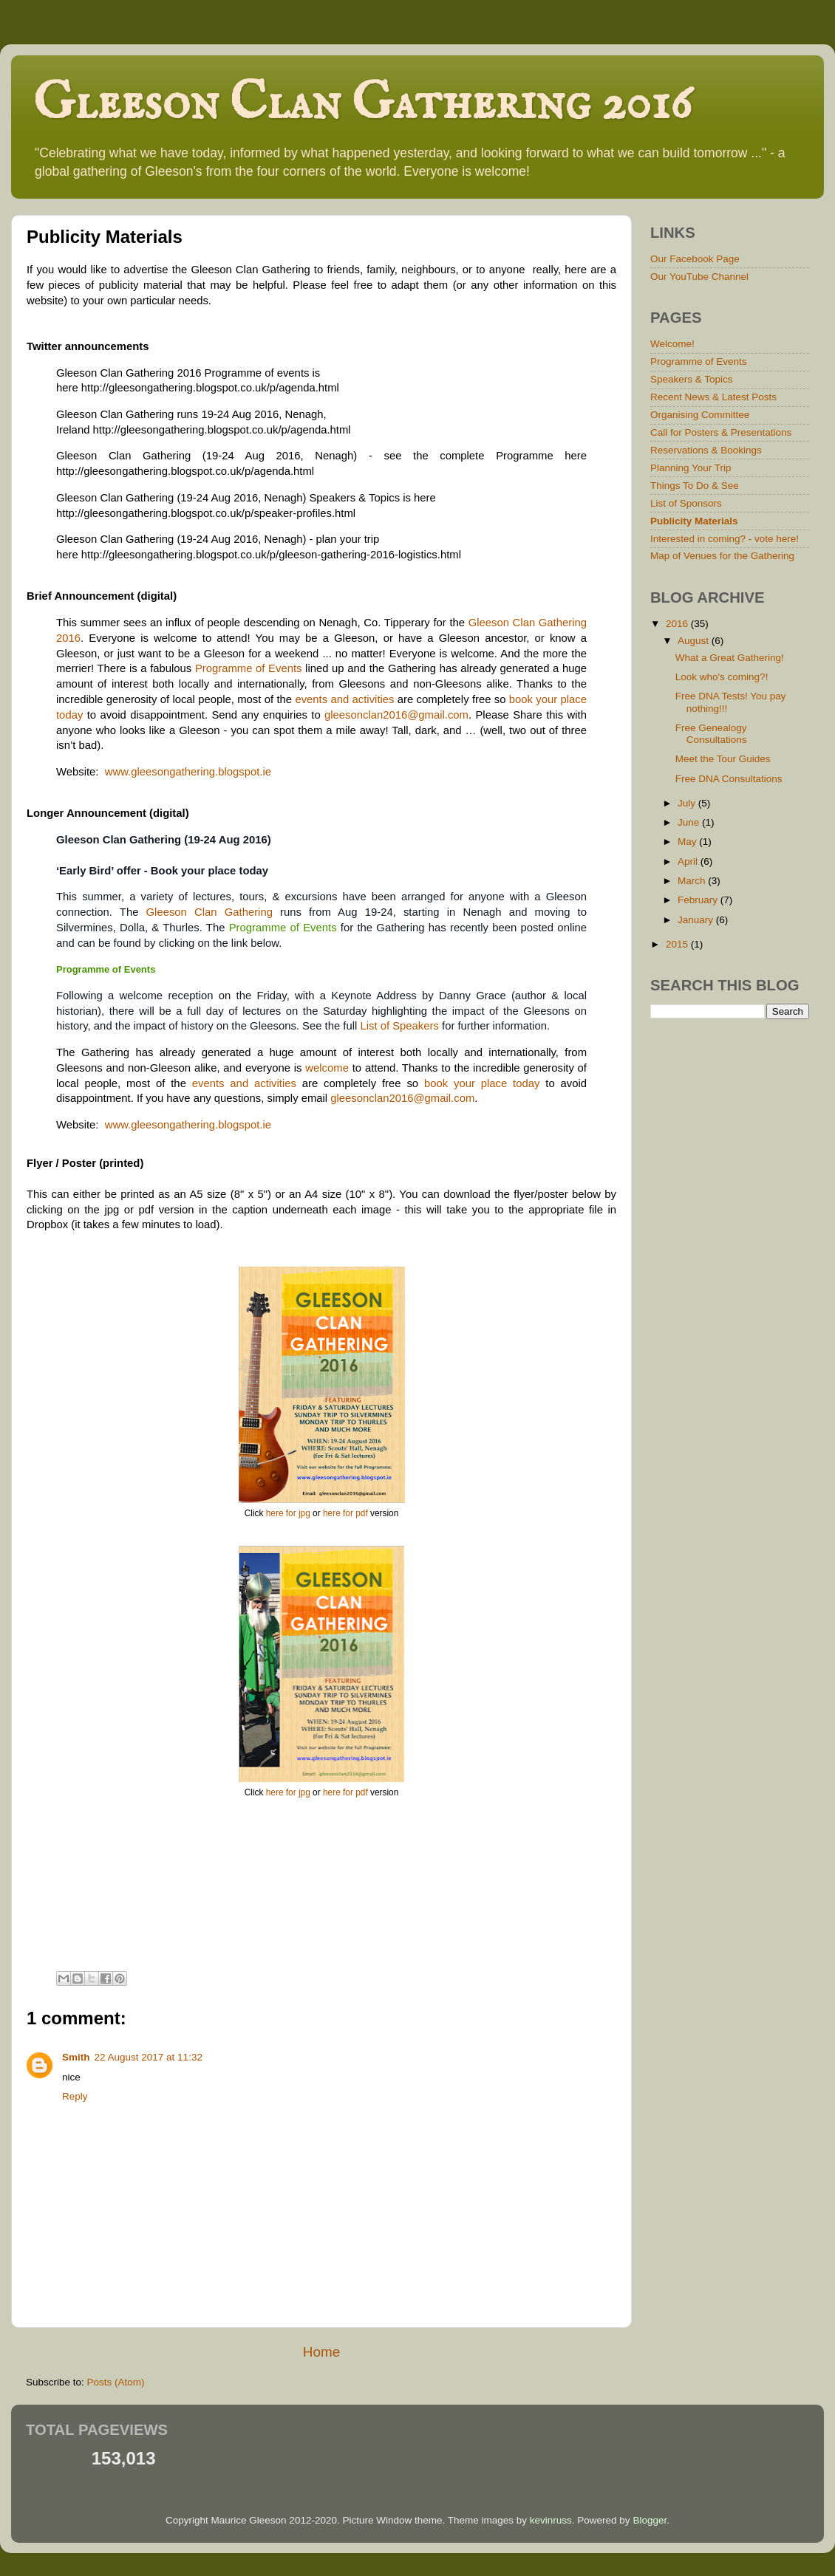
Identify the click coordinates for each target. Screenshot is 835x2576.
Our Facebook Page (695, 258)
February (699, 899)
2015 (678, 944)
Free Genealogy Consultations (711, 733)
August (695, 640)
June (690, 822)
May (688, 841)
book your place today (481, 1083)
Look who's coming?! (721, 676)
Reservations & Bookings (706, 450)
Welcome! (672, 343)
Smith (76, 2057)
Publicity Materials (694, 521)
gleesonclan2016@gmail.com (396, 715)
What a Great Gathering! (729, 657)
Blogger (650, 2520)
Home (321, 2352)
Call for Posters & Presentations (720, 432)
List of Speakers (399, 1026)
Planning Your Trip (691, 467)
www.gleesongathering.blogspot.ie (188, 772)
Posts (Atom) (116, 2382)
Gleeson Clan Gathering (209, 912)
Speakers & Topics (691, 379)
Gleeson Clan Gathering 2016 (362, 104)
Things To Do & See (694, 485)
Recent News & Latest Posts (713, 396)
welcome (327, 1068)
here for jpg (288, 1513)
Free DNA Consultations (729, 778)
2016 (678, 623)
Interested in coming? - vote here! (724, 538)
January (697, 919)
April (689, 861)
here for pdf (345, 1513)
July (688, 803)
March (693, 880)
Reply (75, 2096)
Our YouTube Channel (699, 276)
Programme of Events (248, 668)
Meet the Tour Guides (723, 758)
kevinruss (551, 2520)
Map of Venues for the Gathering (722, 555)
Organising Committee (699, 414)
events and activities (344, 699)
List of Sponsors (686, 503)
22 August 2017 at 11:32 (148, 2057)
